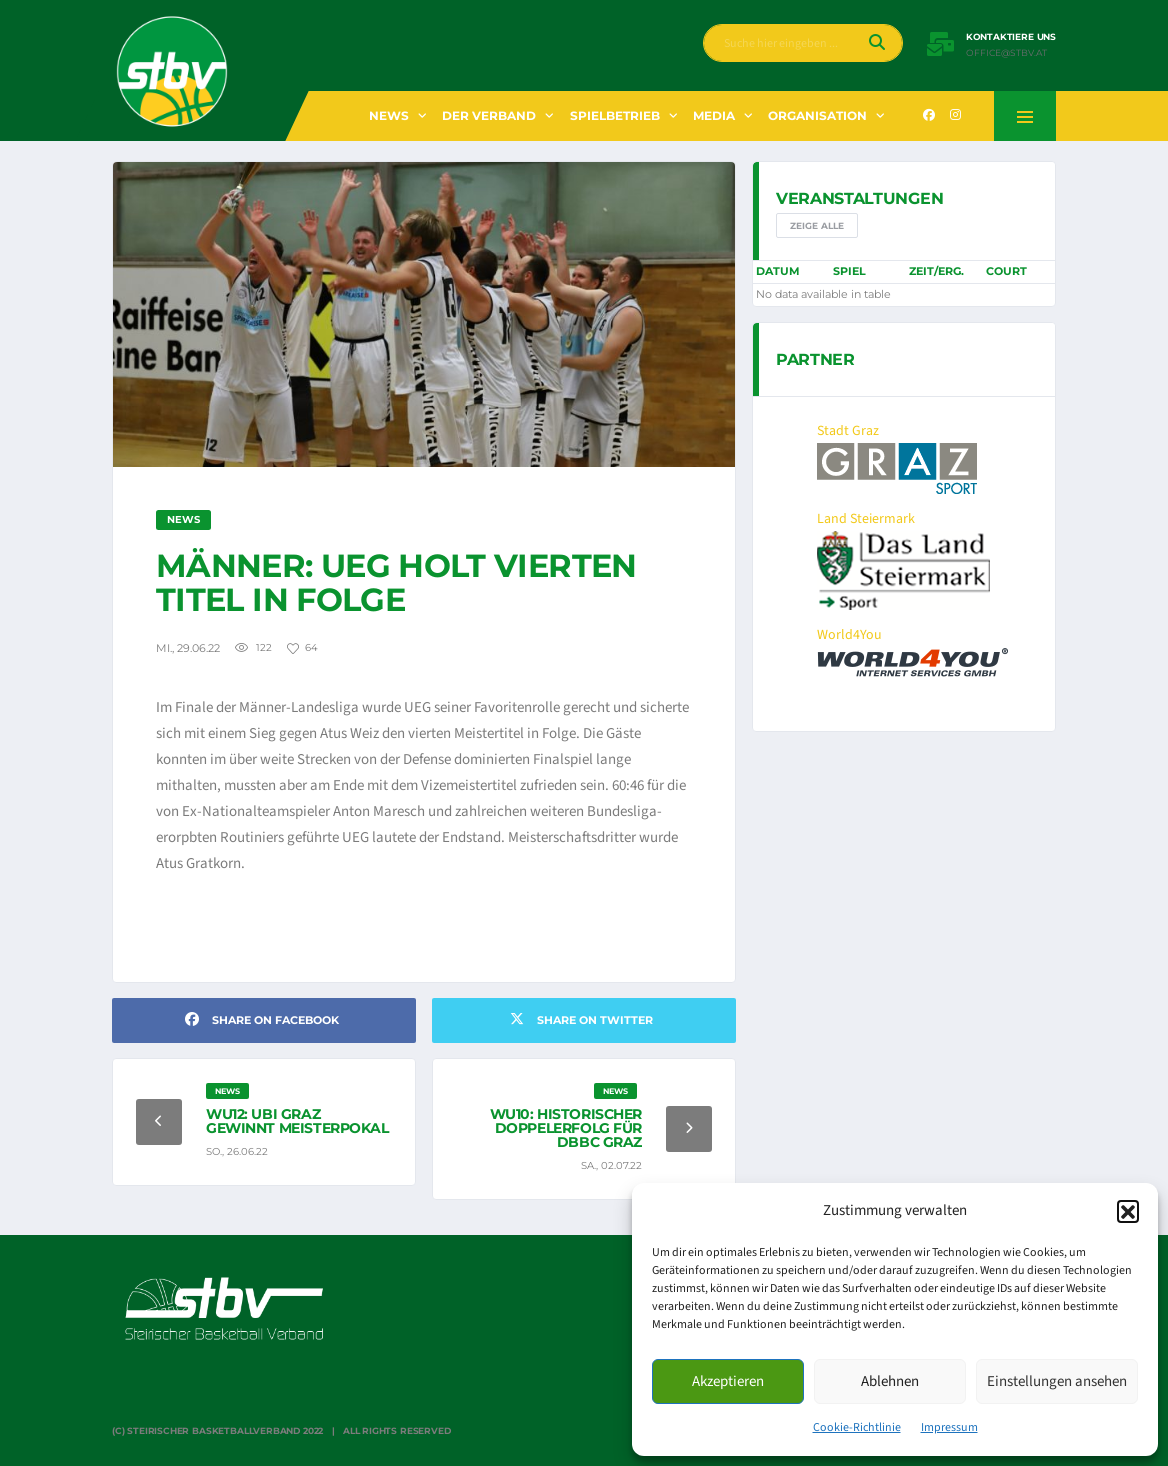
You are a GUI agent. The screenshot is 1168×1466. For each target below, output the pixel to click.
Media (714, 115)
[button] (1128, 1211)
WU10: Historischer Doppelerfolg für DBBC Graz (566, 1128)
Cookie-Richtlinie (857, 1427)
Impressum (949, 1427)
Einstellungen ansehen (1057, 1381)
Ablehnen (890, 1381)
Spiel (849, 271)
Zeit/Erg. (936, 271)
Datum (778, 271)
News (389, 115)
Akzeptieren (728, 1381)
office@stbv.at (1006, 53)
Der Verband (489, 115)
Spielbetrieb (615, 115)
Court (1006, 271)
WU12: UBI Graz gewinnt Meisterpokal (297, 1121)
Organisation (817, 115)
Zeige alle (817, 225)
